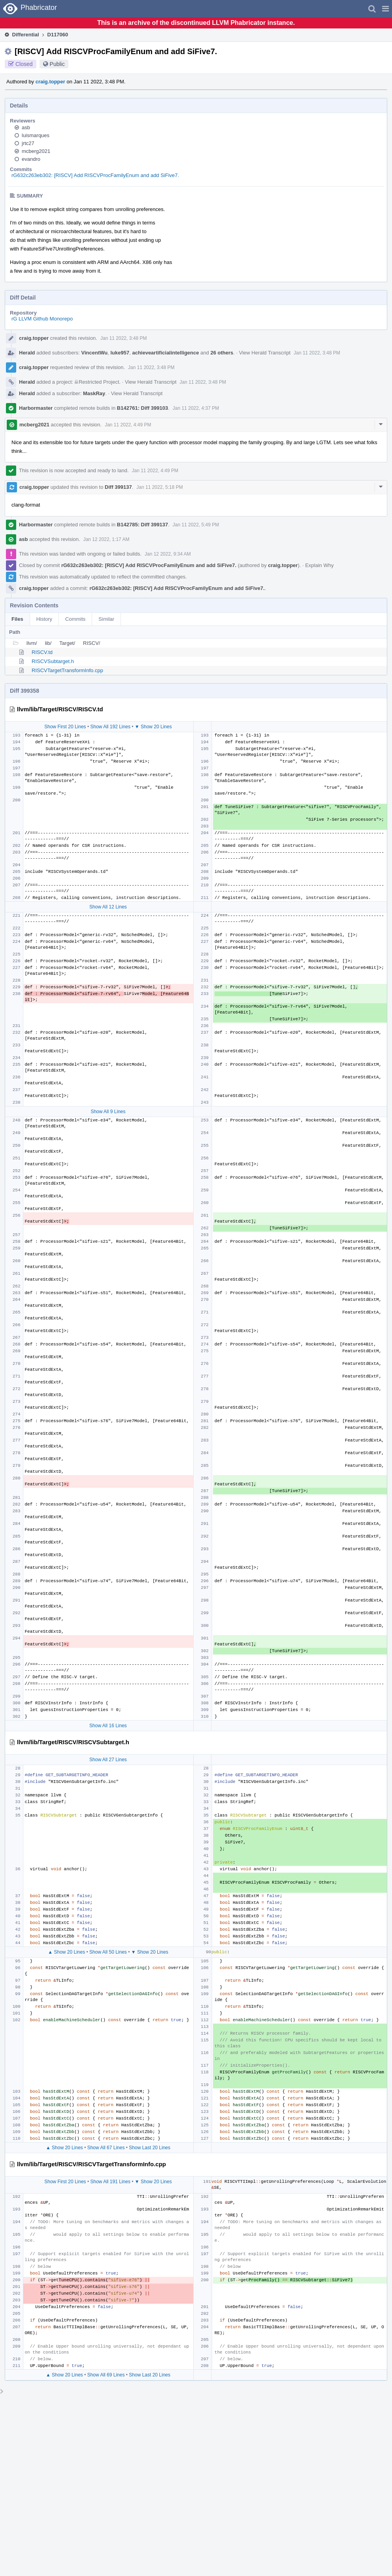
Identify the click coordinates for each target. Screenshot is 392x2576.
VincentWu (94, 353)
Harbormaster (36, 408)
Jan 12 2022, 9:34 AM (168, 554)
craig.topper (50, 82)
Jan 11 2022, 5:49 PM (196, 525)
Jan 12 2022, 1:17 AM (106, 539)
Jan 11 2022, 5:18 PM (159, 487)
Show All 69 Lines (106, 2268)
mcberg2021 (36, 151)
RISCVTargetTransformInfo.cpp (67, 670)
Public (57, 64)
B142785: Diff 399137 (142, 525)
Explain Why (319, 565)
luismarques (35, 135)
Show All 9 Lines (107, 1094)
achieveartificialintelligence (165, 353)
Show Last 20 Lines (149, 2041)
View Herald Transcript (265, 353)
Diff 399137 (118, 487)
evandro (31, 159)
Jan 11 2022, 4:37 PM (196, 408)
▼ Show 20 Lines (153, 726)
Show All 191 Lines (110, 2075)
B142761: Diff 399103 (142, 408)
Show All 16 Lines (108, 1619)
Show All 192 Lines (110, 726)
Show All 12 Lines (108, 907)
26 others (221, 353)
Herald (27, 353)
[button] (385, 8)
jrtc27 (28, 143)
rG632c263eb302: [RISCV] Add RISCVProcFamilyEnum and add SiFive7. (95, 175)
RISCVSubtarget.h (53, 661)
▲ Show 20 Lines (66, 1845)
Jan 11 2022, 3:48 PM (123, 338)
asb (26, 127)
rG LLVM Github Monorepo (42, 319)
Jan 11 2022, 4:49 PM (128, 425)
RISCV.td (42, 652)
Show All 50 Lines (108, 1845)
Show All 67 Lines (106, 2041)
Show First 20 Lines (65, 726)
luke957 (119, 353)
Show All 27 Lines (108, 1653)
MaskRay (94, 393)
